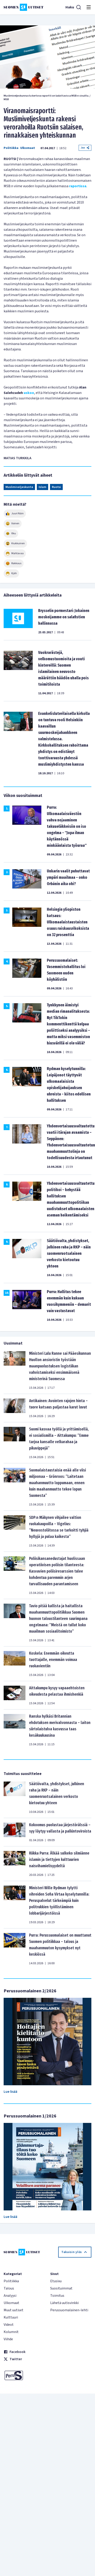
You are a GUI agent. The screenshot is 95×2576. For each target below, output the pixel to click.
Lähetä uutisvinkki (64, 2302)
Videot (9, 2324)
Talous (9, 2288)
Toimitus (57, 2295)
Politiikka (11, 148)
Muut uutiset (13, 2310)
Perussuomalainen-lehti (69, 2310)
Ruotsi (56, 487)
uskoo (29, 392)
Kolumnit (11, 2331)
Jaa (85, 148)
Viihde (8, 2339)
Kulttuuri (11, 2317)
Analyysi (10, 2295)
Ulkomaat (27, 148)
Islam (42, 487)
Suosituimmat (61, 2288)
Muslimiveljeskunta (19, 487)
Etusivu (56, 2281)
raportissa (77, 186)
